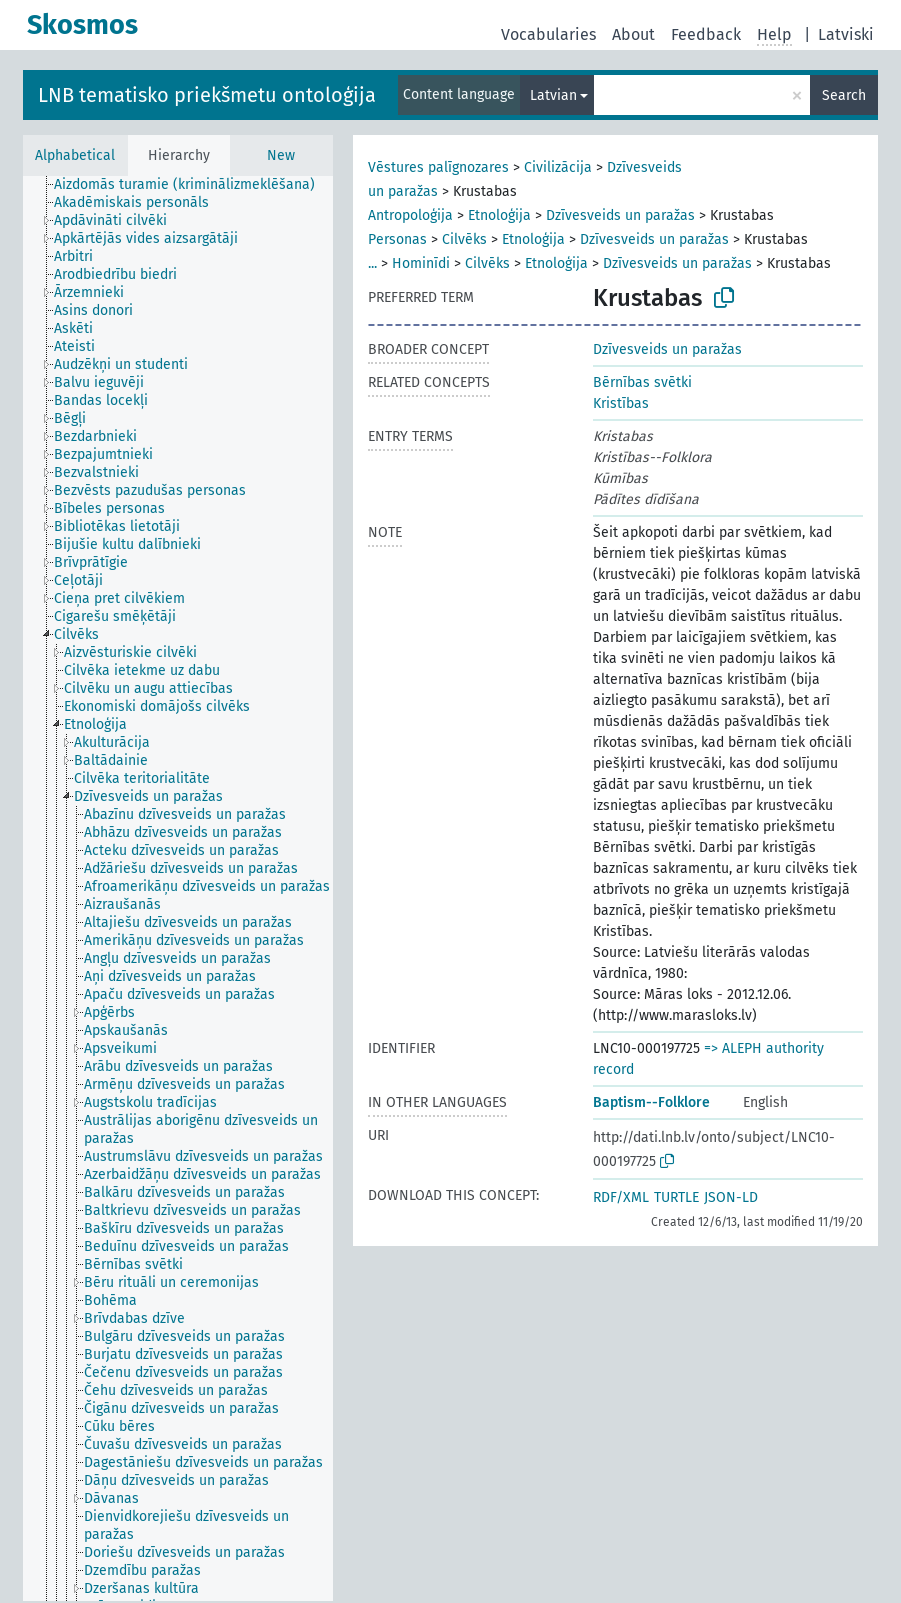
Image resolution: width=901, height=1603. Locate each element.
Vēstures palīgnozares (438, 167)
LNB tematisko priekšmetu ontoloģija (207, 95)
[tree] (178, 888)
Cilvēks (464, 239)
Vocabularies (548, 34)
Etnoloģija (499, 215)
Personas (397, 239)
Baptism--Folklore (651, 1102)
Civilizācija (558, 167)
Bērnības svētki (642, 382)
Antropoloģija (410, 215)
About (633, 34)
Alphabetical (75, 155)
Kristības (621, 403)
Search (844, 95)
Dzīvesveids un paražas (620, 215)
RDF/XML (621, 1197)
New (281, 155)
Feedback (706, 34)
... (372, 263)
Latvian (553, 95)
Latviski (846, 34)
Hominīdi (421, 263)
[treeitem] (193, 185)
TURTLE (676, 1197)
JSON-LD (731, 1197)
